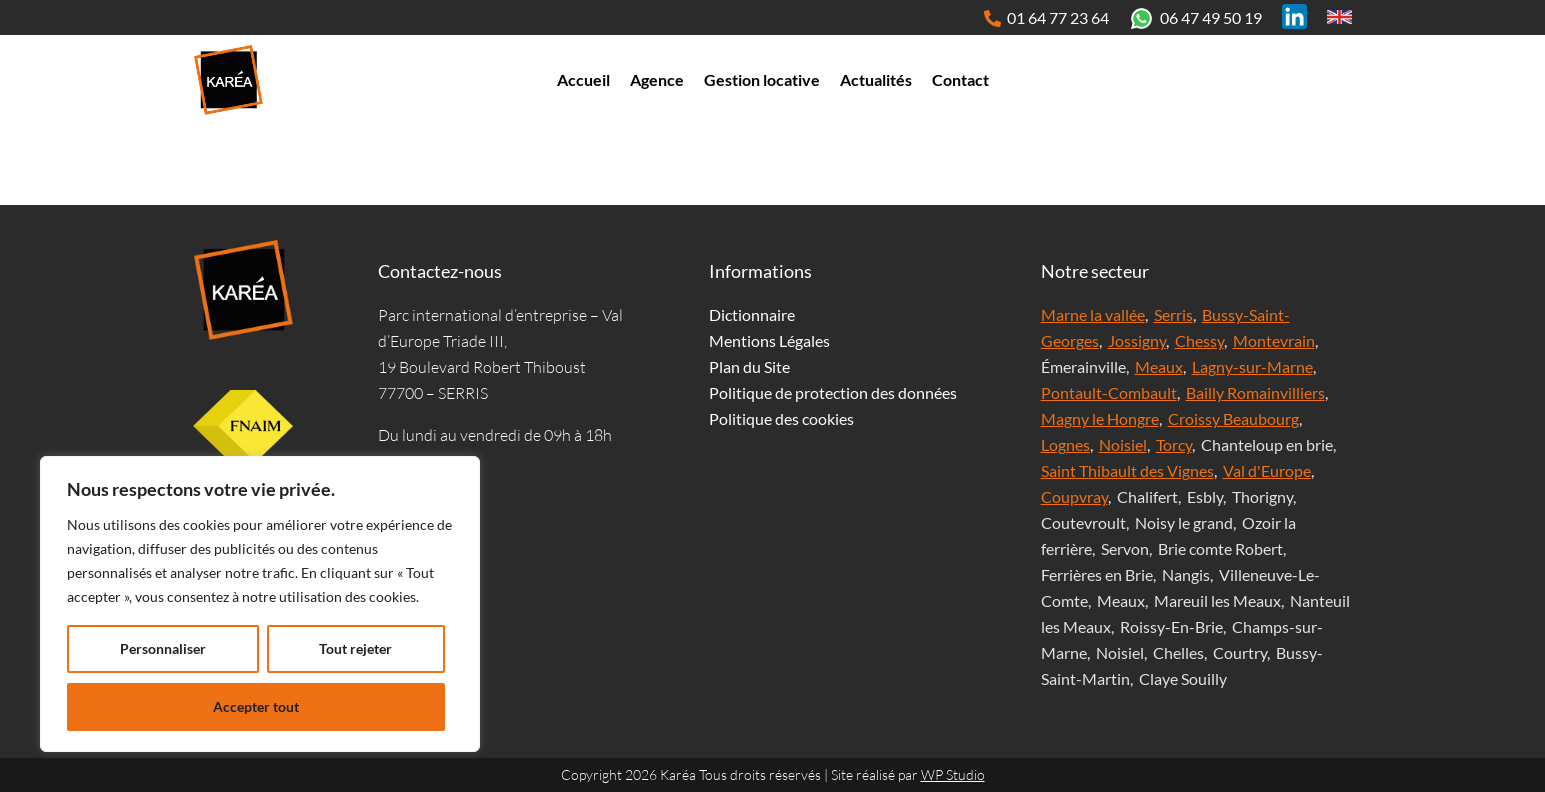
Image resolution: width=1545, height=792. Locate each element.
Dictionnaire (752, 314)
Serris (1173, 314)
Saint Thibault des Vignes (1127, 470)
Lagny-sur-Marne (1252, 366)
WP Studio (953, 774)
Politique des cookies (781, 418)
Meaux (1159, 366)
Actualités (876, 79)
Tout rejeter (355, 648)
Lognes (1065, 444)
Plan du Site (749, 366)
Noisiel (1123, 444)
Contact (960, 79)
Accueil (583, 79)
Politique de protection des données (833, 392)
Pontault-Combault (1109, 392)
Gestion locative (762, 79)
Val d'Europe (1267, 470)
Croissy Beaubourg (1233, 418)
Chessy (1199, 340)
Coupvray (1074, 496)
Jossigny (1137, 340)
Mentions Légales (769, 340)
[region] (260, 604)
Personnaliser (163, 648)
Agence (657, 79)
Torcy (1174, 444)
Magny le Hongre (1100, 418)
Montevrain (1274, 340)
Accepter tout (256, 706)
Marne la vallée (1093, 314)
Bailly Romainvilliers (1255, 392)
